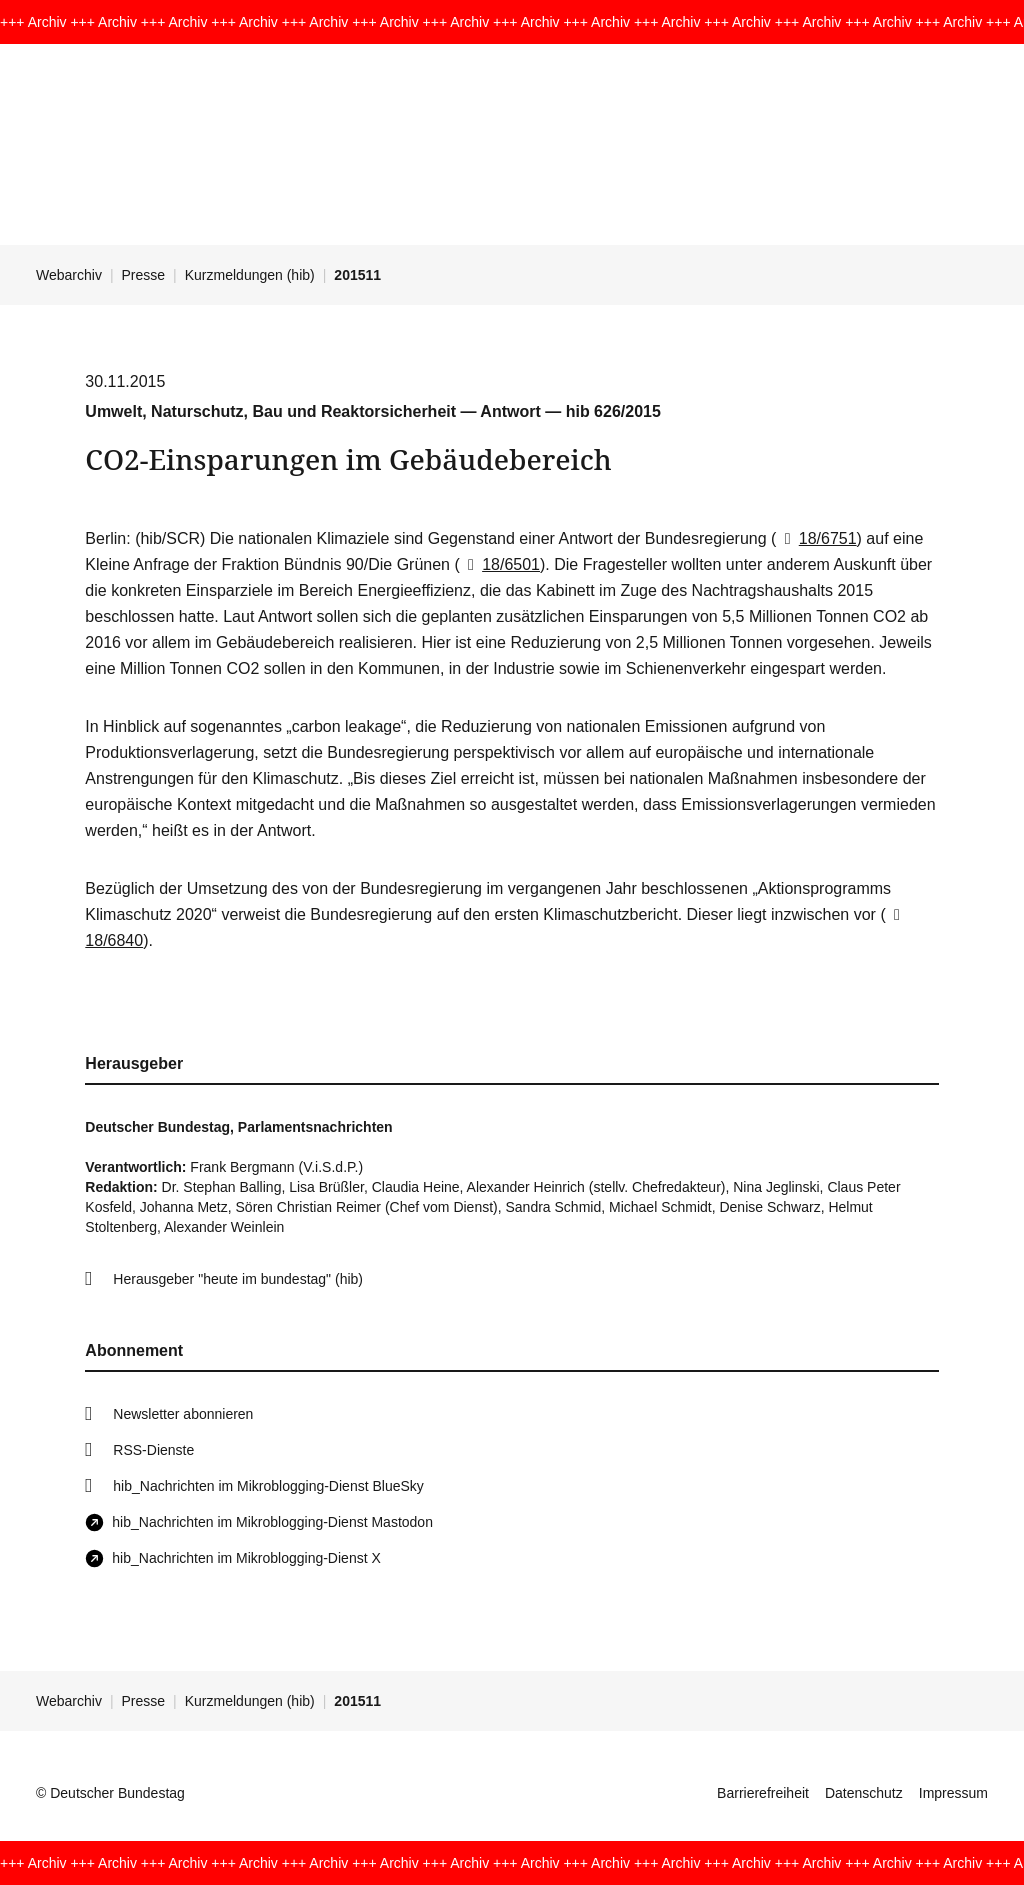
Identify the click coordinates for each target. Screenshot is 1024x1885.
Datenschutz (864, 1793)
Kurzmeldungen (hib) (250, 275)
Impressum (953, 1793)
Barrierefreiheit (763, 1793)
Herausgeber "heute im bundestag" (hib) (238, 1279)
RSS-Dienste (153, 1450)
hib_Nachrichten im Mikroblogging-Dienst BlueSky (268, 1486)
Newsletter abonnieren (183, 1414)
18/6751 (816, 538)
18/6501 (500, 564)
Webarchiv (69, 275)
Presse (144, 275)
